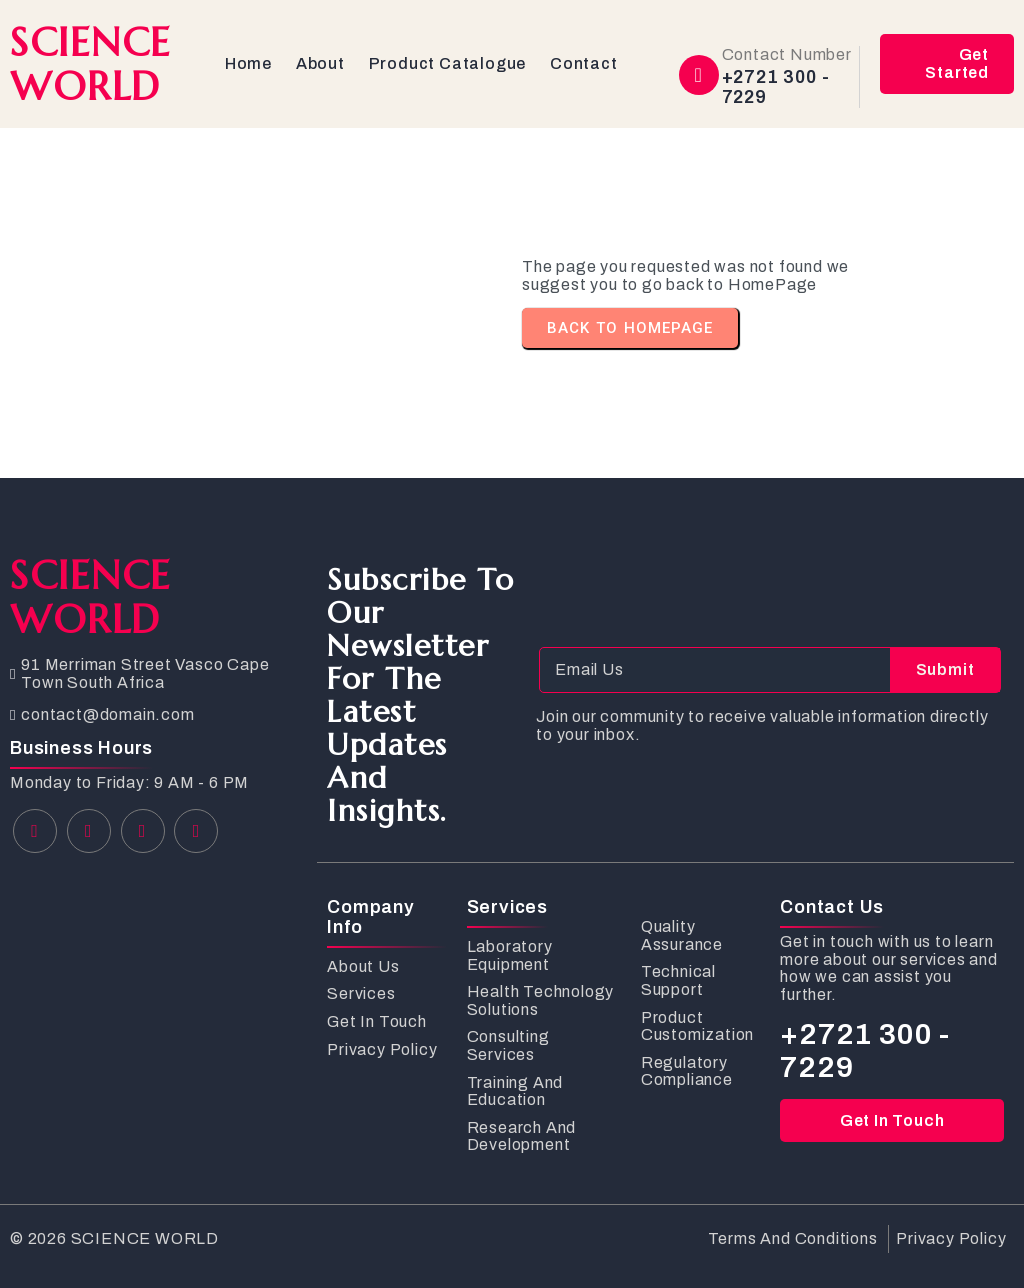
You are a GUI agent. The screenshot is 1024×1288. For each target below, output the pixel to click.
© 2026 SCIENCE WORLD (114, 1238)
